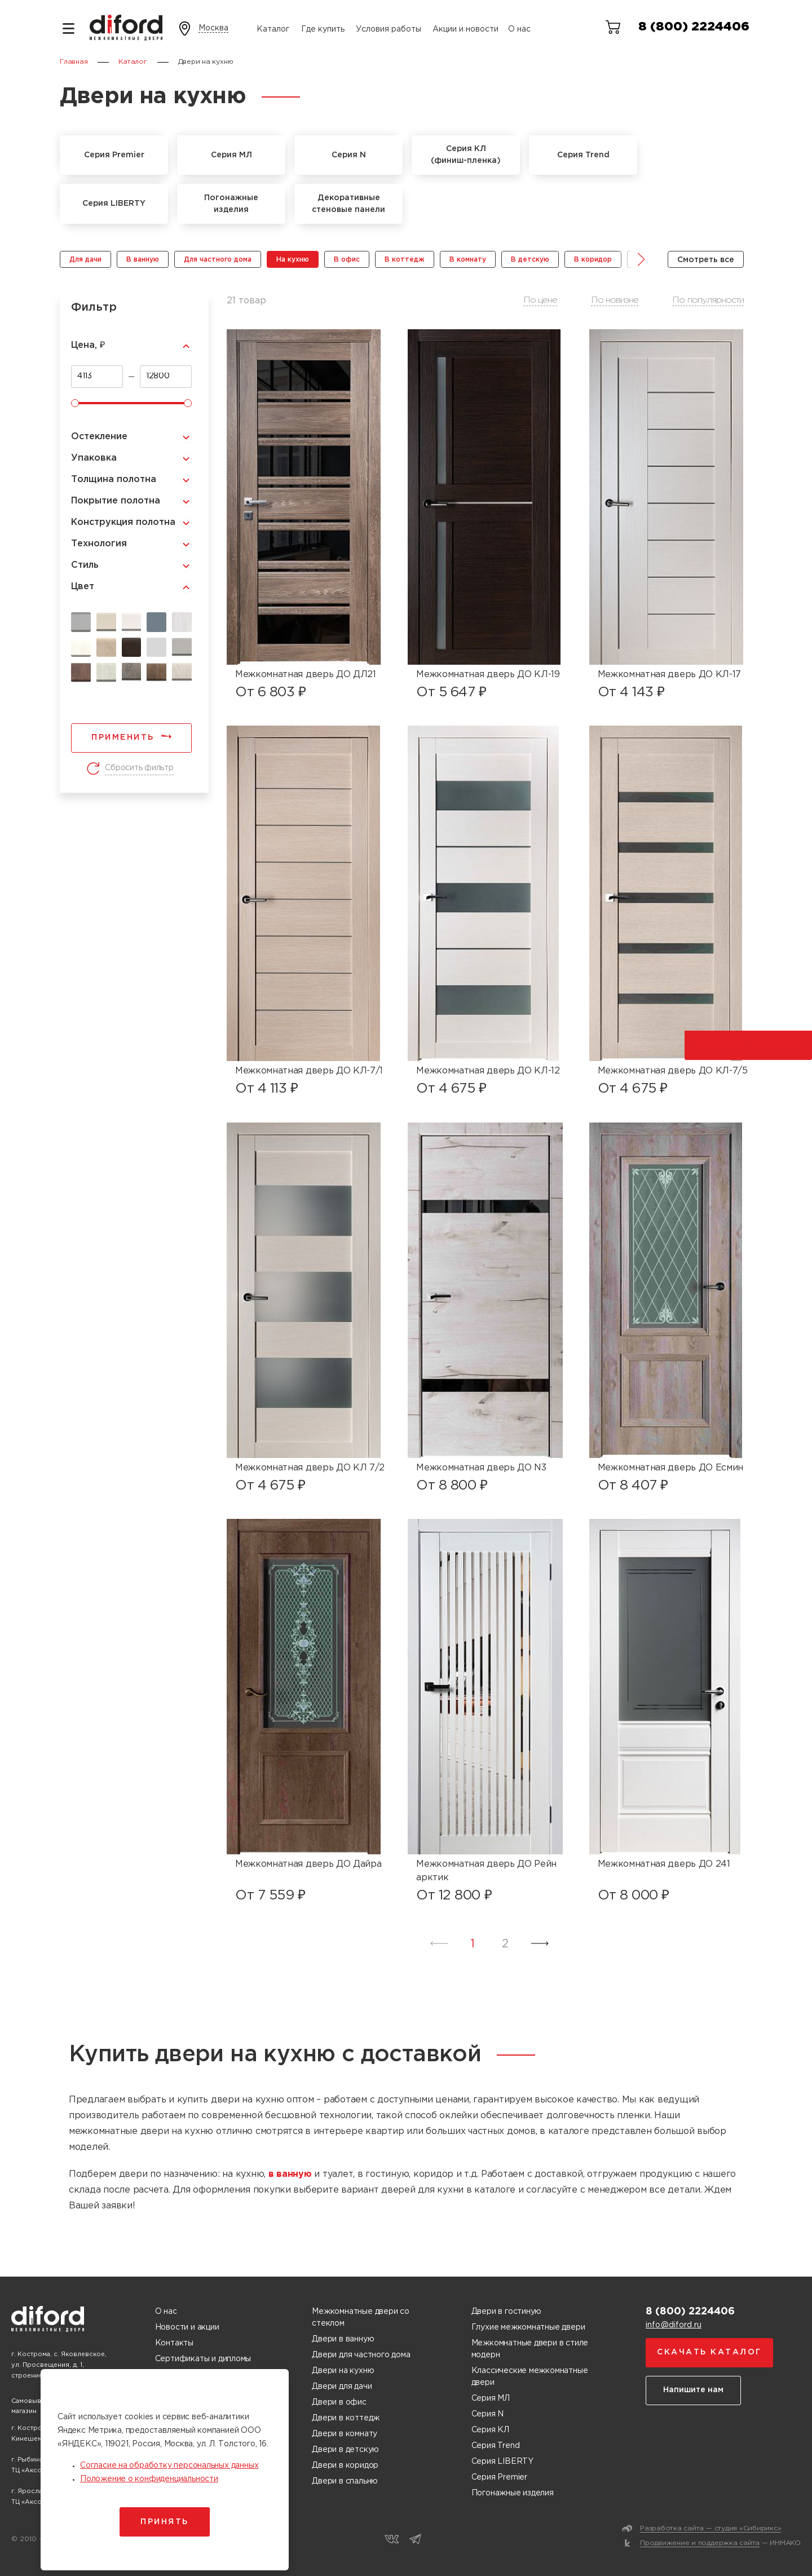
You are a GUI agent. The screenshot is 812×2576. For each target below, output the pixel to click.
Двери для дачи (342, 2386)
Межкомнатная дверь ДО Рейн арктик (486, 1871)
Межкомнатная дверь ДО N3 (481, 1468)
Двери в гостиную (506, 2311)
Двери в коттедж (345, 2418)
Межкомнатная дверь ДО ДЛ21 (305, 674)
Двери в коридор (345, 2465)
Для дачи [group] (85, 260)
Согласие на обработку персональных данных (169, 2465)
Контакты (174, 2343)
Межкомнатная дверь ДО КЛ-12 (487, 1071)
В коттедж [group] (405, 260)
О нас (519, 29)
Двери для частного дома (361, 2355)
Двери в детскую (345, 2449)
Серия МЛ (490, 2398)
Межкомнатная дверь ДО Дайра (308, 1864)
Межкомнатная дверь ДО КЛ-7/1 (309, 1071)
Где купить (323, 29)
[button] (633, 259)
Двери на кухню (343, 2370)
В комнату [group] (467, 260)
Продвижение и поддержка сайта (700, 2543)
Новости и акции (187, 2327)
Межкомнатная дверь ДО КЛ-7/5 (673, 1071)
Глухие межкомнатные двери (528, 2327)
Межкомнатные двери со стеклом (360, 2317)
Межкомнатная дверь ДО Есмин (670, 1468)
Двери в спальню (345, 2481)
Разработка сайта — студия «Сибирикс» (710, 2528)
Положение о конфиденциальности (149, 2479)
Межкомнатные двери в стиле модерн (530, 2349)
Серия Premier (499, 2477)
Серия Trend (495, 2445)
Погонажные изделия (512, 2493)
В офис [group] (347, 260)
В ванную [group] (142, 260)
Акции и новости (465, 29)
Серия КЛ (490, 2430)
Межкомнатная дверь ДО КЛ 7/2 (310, 1468)
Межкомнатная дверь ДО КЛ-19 (487, 674)
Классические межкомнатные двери (529, 2376)
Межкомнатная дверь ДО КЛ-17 (669, 674)
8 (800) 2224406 (693, 27)
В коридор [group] (593, 260)
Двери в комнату (344, 2434)
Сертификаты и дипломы (203, 2359)
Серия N (487, 2414)
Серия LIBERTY (502, 2461)
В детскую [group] (530, 260)
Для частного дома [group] (217, 260)
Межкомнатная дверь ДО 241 (664, 1864)
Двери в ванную (343, 2339)
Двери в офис (339, 2402)
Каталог (273, 29)
